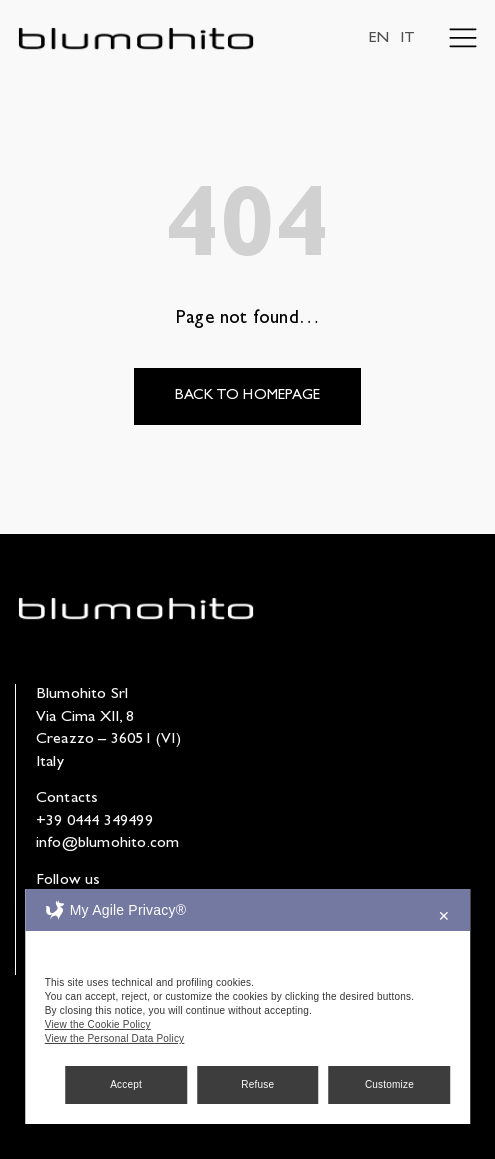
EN (378, 39)
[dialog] (248, 1006)
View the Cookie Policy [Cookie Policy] (98, 1024)
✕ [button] (444, 916)
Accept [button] (126, 1084)
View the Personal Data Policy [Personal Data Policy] (115, 1038)
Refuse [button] (257, 1084)
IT (407, 39)
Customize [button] (389, 1084)
